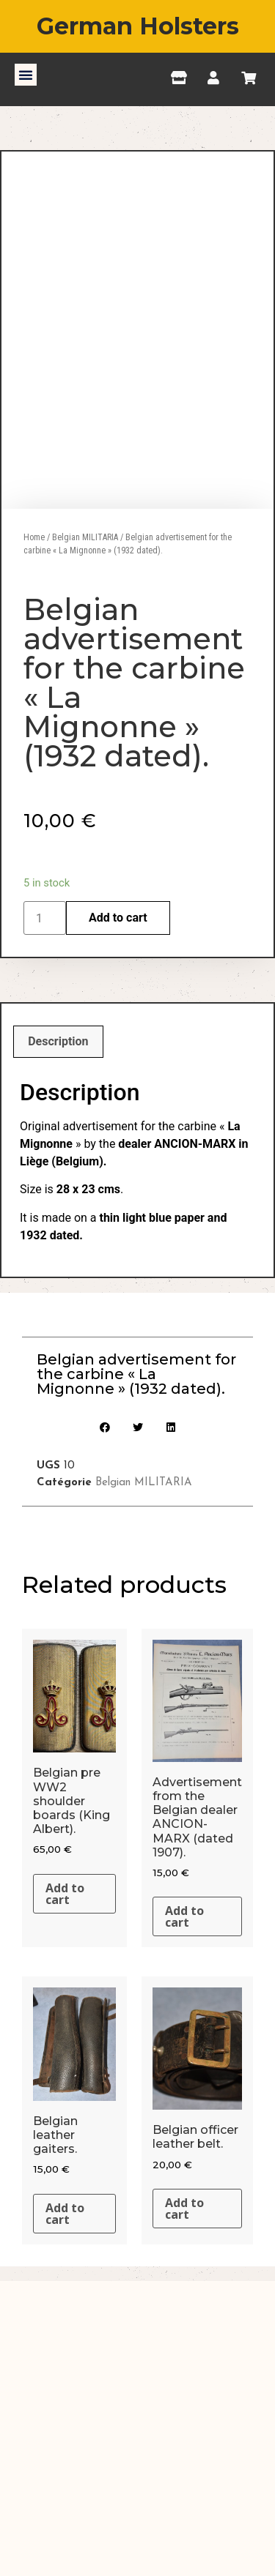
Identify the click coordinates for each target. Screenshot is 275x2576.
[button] (26, 75)
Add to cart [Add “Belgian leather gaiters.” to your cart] (64, 2350)
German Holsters (138, 26)
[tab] (58, 1179)
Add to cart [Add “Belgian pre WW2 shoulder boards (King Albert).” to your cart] (64, 2031)
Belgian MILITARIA (85, 674)
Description (58, 1179)
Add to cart (118, 1055)
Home (34, 674)
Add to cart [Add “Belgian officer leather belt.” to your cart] (184, 2346)
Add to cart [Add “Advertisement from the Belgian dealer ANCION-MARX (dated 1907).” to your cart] (184, 2054)
